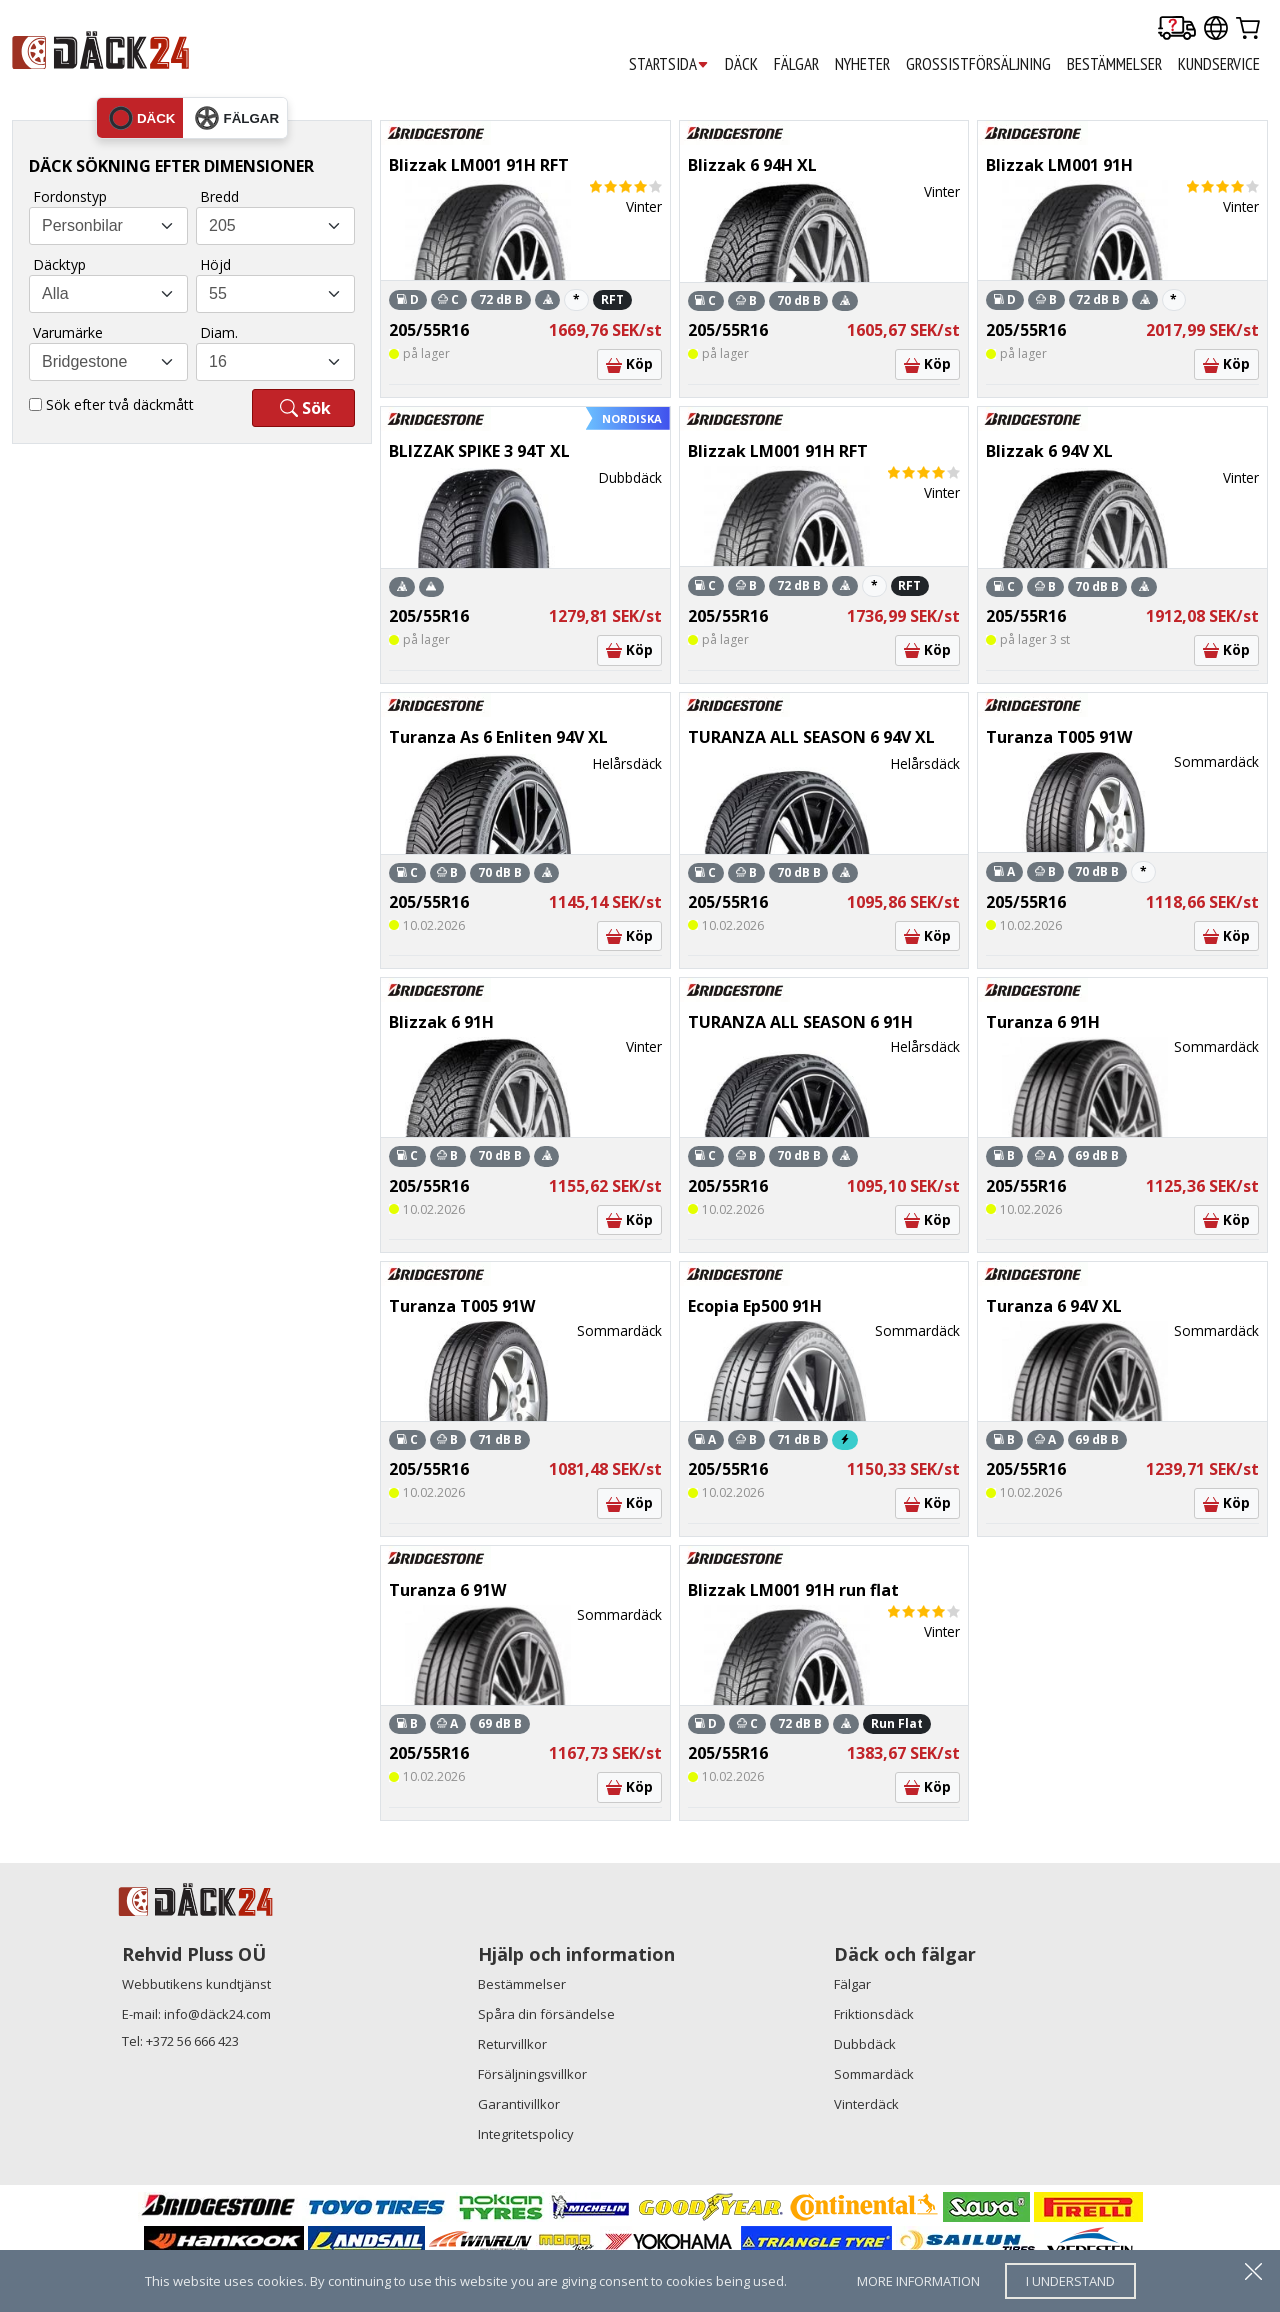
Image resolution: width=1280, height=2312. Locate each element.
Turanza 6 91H (1043, 1022)
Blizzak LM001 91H (1059, 165)
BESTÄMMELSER (1114, 64)
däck (142, 118)
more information (918, 2281)
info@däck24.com (217, 2014)
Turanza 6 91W (447, 1590)
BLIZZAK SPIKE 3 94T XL (479, 451)
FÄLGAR (796, 64)
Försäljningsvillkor (532, 2074)
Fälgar (852, 1984)
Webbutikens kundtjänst (196, 1984)
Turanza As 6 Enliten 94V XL (498, 737)
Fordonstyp (70, 196)
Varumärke (68, 332)
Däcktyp (59, 264)
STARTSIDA (669, 64)
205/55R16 (429, 330)
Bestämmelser (522, 1984)
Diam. (219, 332)
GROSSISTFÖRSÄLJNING (978, 64)
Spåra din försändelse (546, 2014)
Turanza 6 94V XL (1054, 1306)
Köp (629, 363)
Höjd (215, 264)
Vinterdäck (866, 2104)
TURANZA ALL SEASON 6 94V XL (811, 737)
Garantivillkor (519, 2104)
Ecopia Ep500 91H (755, 1306)
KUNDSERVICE (1219, 64)
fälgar (237, 118)
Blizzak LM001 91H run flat (793, 1590)
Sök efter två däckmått (120, 404)
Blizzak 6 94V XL (1049, 451)
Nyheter (862, 64)
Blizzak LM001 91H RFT (479, 165)
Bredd (219, 196)
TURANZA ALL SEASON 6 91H (800, 1022)
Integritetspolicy (526, 2134)
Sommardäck (874, 2074)
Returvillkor (512, 2044)
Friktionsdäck (874, 2014)
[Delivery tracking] (1177, 29)
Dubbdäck (865, 2044)
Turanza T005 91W (1059, 737)
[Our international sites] (1216, 29)
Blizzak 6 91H (441, 1022)
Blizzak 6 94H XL (752, 165)
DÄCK (741, 64)
